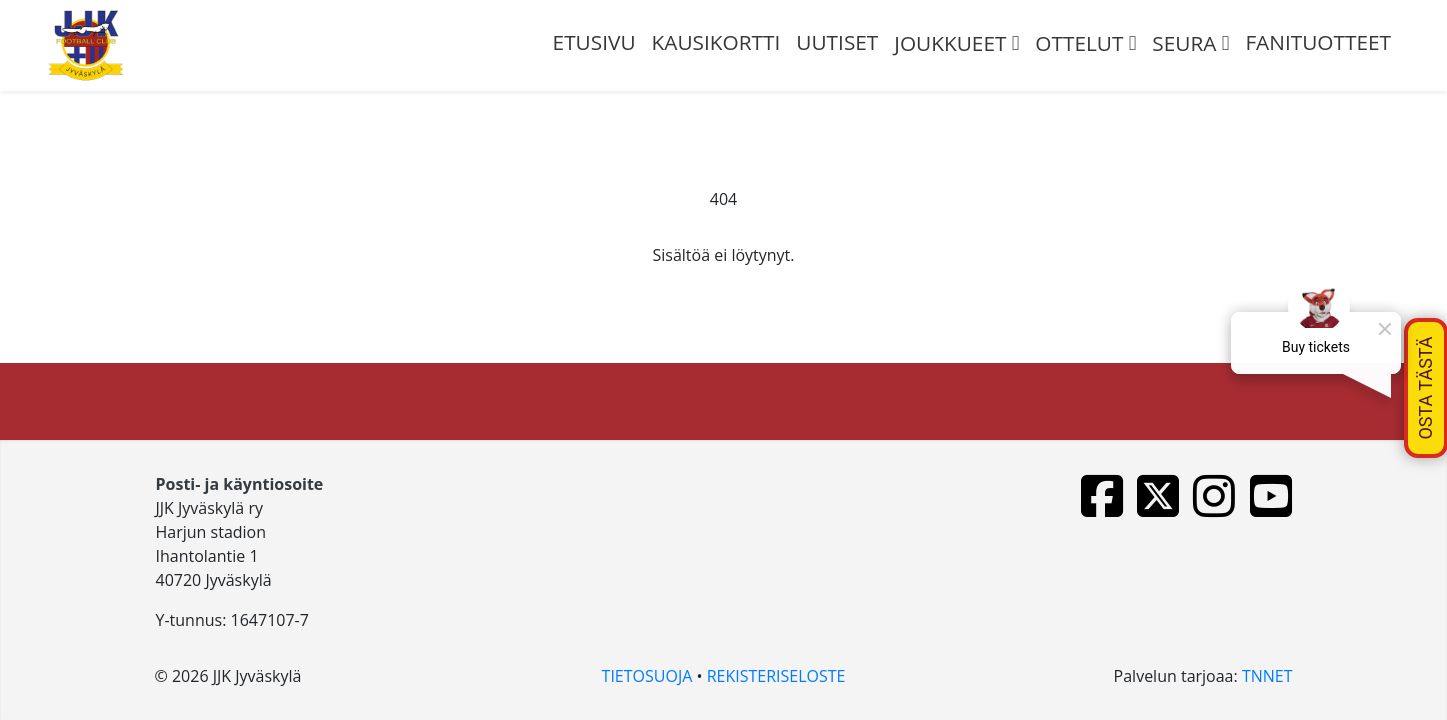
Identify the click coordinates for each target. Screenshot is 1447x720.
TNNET (1267, 676)
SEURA (1184, 43)
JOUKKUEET (950, 43)
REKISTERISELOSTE (776, 676)
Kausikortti (716, 42)
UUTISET (837, 42)
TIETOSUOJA (647, 676)
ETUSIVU (594, 42)
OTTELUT (1079, 43)
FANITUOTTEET (1318, 42)
